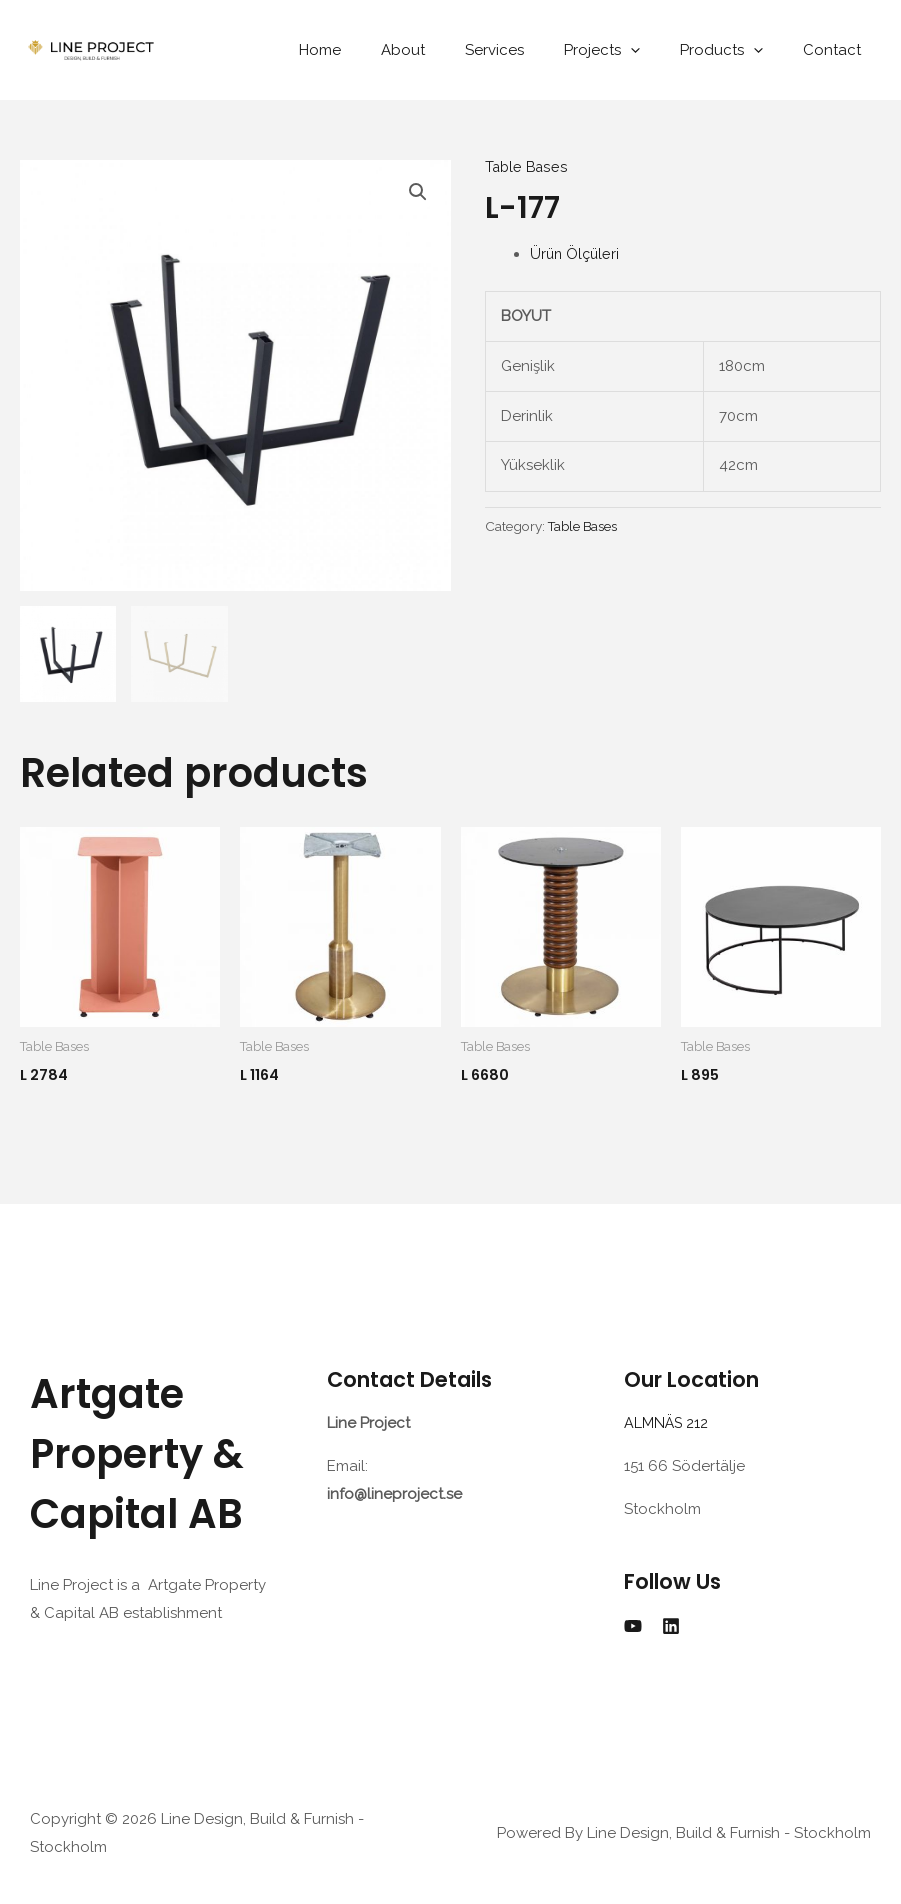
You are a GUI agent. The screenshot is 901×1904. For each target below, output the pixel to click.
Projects (627, 50)
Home (375, 50)
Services (529, 50)
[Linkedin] (671, 1627)
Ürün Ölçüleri (576, 254)
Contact (837, 50)
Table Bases (527, 167)
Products (736, 50)
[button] (418, 193)
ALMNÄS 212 (671, 1424)
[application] (655, 50)
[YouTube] (633, 1627)
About (448, 50)
